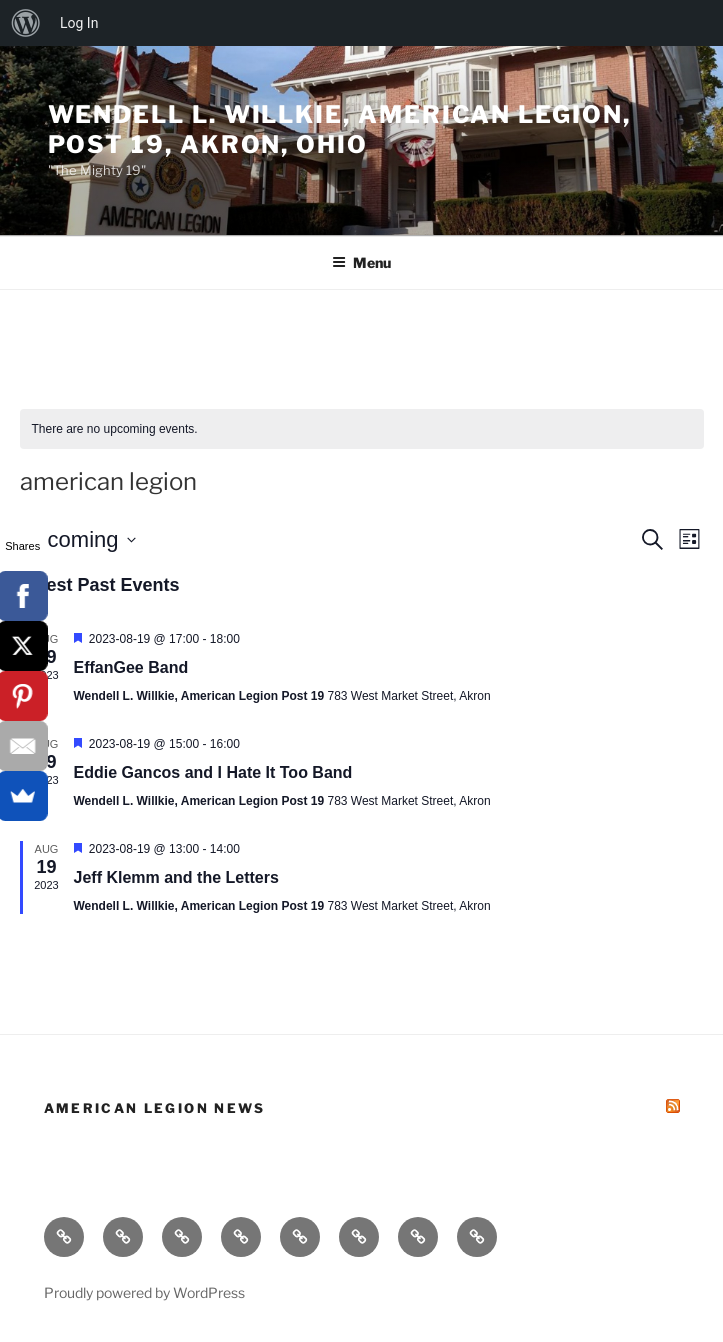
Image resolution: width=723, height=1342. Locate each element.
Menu (361, 262)
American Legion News (155, 1108)
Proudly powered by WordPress (144, 1292)
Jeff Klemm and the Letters (176, 877)
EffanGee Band (131, 667)
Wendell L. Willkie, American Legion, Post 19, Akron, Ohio (339, 129)
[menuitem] (26, 23)
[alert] (362, 429)
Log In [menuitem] (79, 23)
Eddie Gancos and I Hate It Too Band (213, 772)
